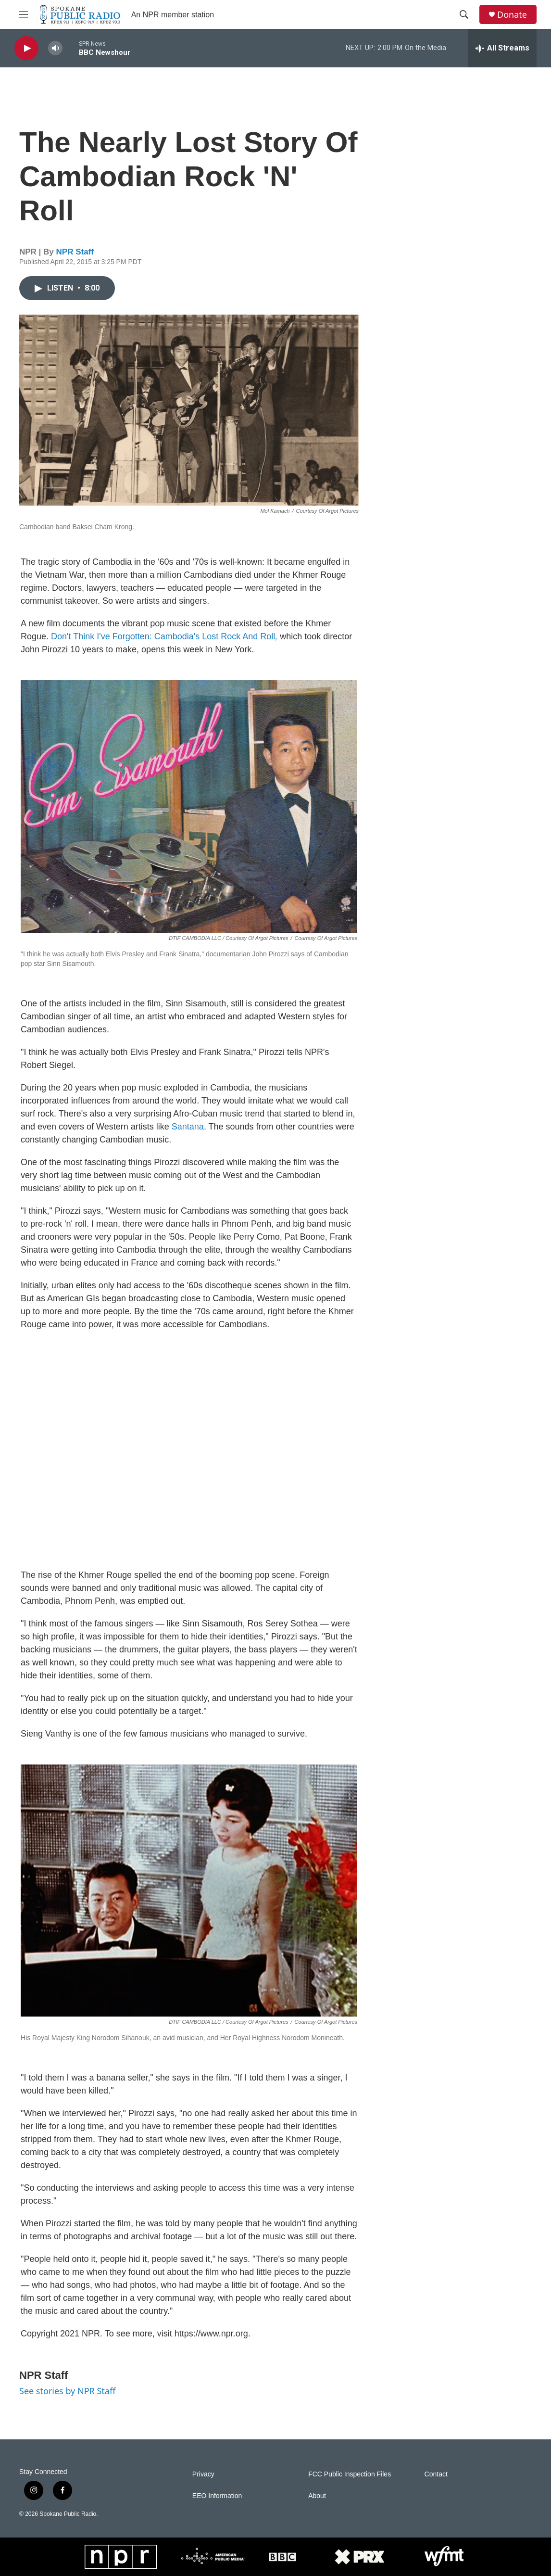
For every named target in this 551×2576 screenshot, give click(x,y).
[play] (26, 48)
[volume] (55, 48)
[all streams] (502, 48)
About (317, 2496)
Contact (436, 2474)
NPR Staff (75, 251)
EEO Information (217, 2496)
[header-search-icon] (464, 14)
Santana (188, 1126)
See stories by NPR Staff (67, 2391)
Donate (512, 15)
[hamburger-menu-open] (23, 14)
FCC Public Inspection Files (349, 2474)
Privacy (203, 2474)
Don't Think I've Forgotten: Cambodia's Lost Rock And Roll (164, 636)
